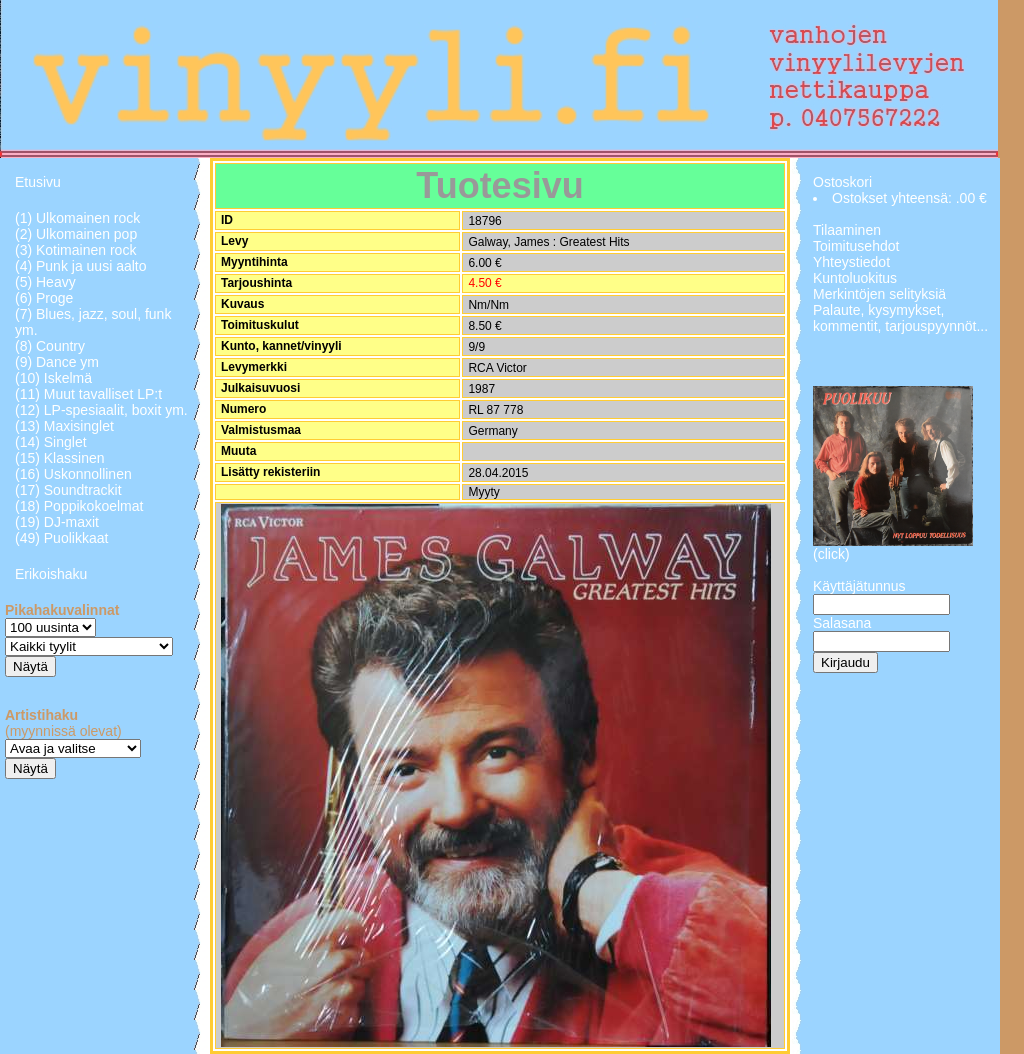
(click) (831, 554)
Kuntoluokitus (855, 278)
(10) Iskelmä (53, 378)
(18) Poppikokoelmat (79, 506)
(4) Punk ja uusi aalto (81, 266)
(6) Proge (44, 298)
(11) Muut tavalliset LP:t (88, 394)
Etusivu (38, 182)
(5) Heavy (45, 282)
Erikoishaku (51, 574)
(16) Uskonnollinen (73, 474)
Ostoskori (842, 182)
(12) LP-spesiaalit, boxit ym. (101, 410)
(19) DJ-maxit (57, 522)
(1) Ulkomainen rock (77, 218)
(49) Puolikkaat (61, 538)
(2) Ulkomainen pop (76, 234)
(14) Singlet (51, 442)
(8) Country (50, 346)
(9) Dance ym (57, 362)
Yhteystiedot (851, 262)
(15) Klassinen (60, 458)
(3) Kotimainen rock (75, 250)
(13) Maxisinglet (64, 426)
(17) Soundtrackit (68, 490)
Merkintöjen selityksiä (879, 294)
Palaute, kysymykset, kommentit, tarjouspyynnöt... (900, 318)
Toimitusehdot (856, 246)
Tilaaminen (847, 230)
